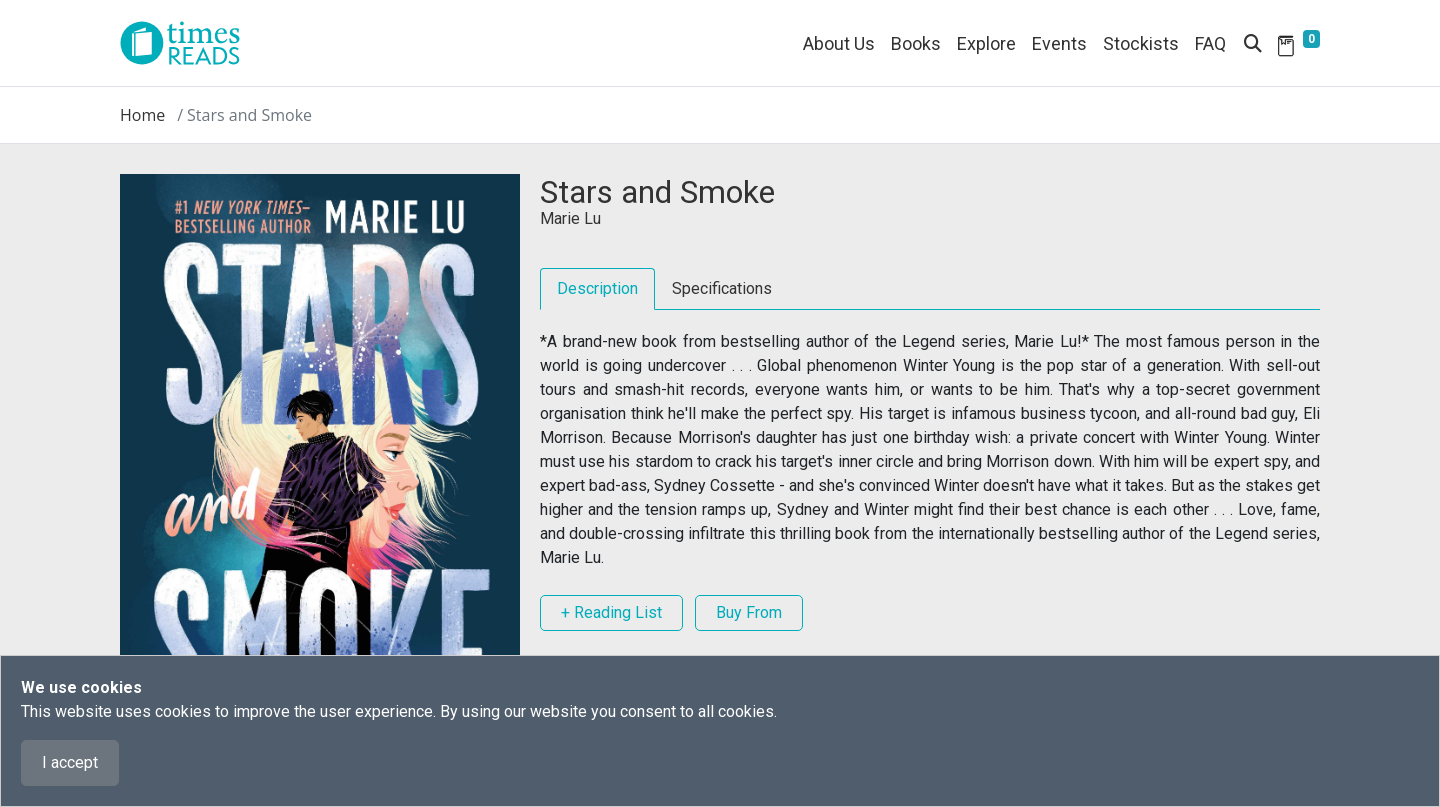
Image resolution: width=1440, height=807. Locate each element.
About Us (839, 43)
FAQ (1210, 43)
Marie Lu (570, 218)
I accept (70, 762)
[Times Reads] (188, 43)
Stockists (1141, 43)
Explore (986, 43)
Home (142, 115)
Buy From (749, 612)
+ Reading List (611, 612)
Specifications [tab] (722, 288)
